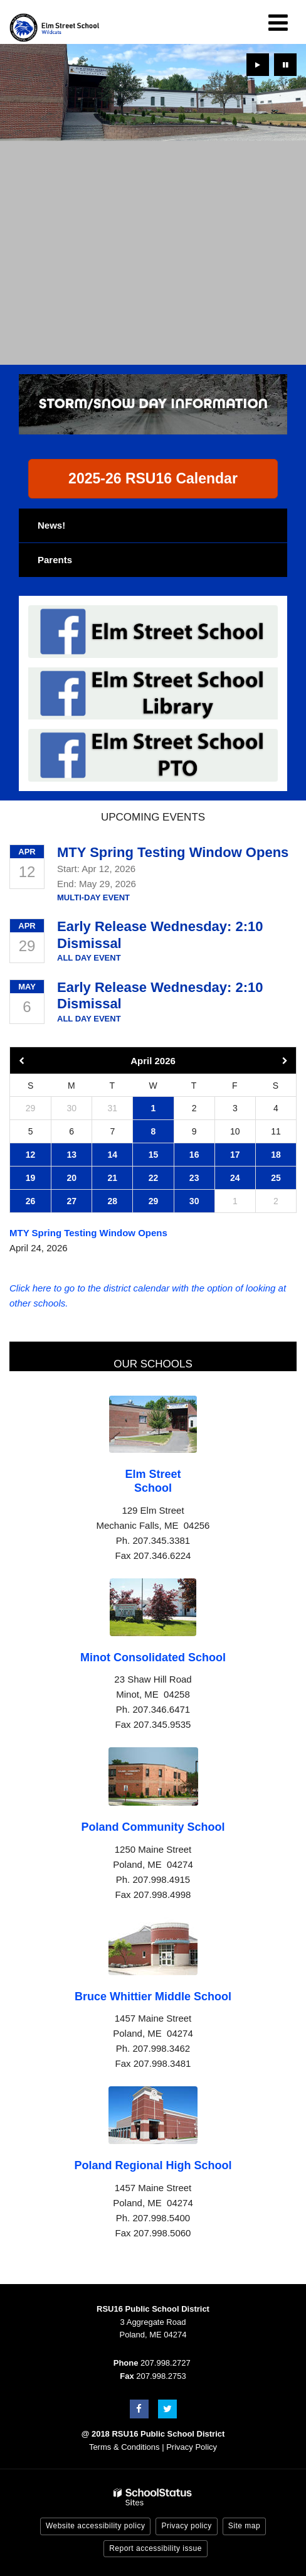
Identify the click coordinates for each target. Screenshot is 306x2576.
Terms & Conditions (124, 2447)
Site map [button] (244, 2525)
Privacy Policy (191, 2447)
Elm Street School (153, 1481)
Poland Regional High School (152, 2165)
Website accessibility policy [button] (95, 2525)
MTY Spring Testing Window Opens (172, 852)
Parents (55, 559)
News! (51, 525)
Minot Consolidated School (153, 1657)
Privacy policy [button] (186, 2525)
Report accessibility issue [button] (155, 2548)
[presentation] (257, 64)
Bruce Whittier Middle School (153, 1996)
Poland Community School (152, 1827)
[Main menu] (278, 22)
